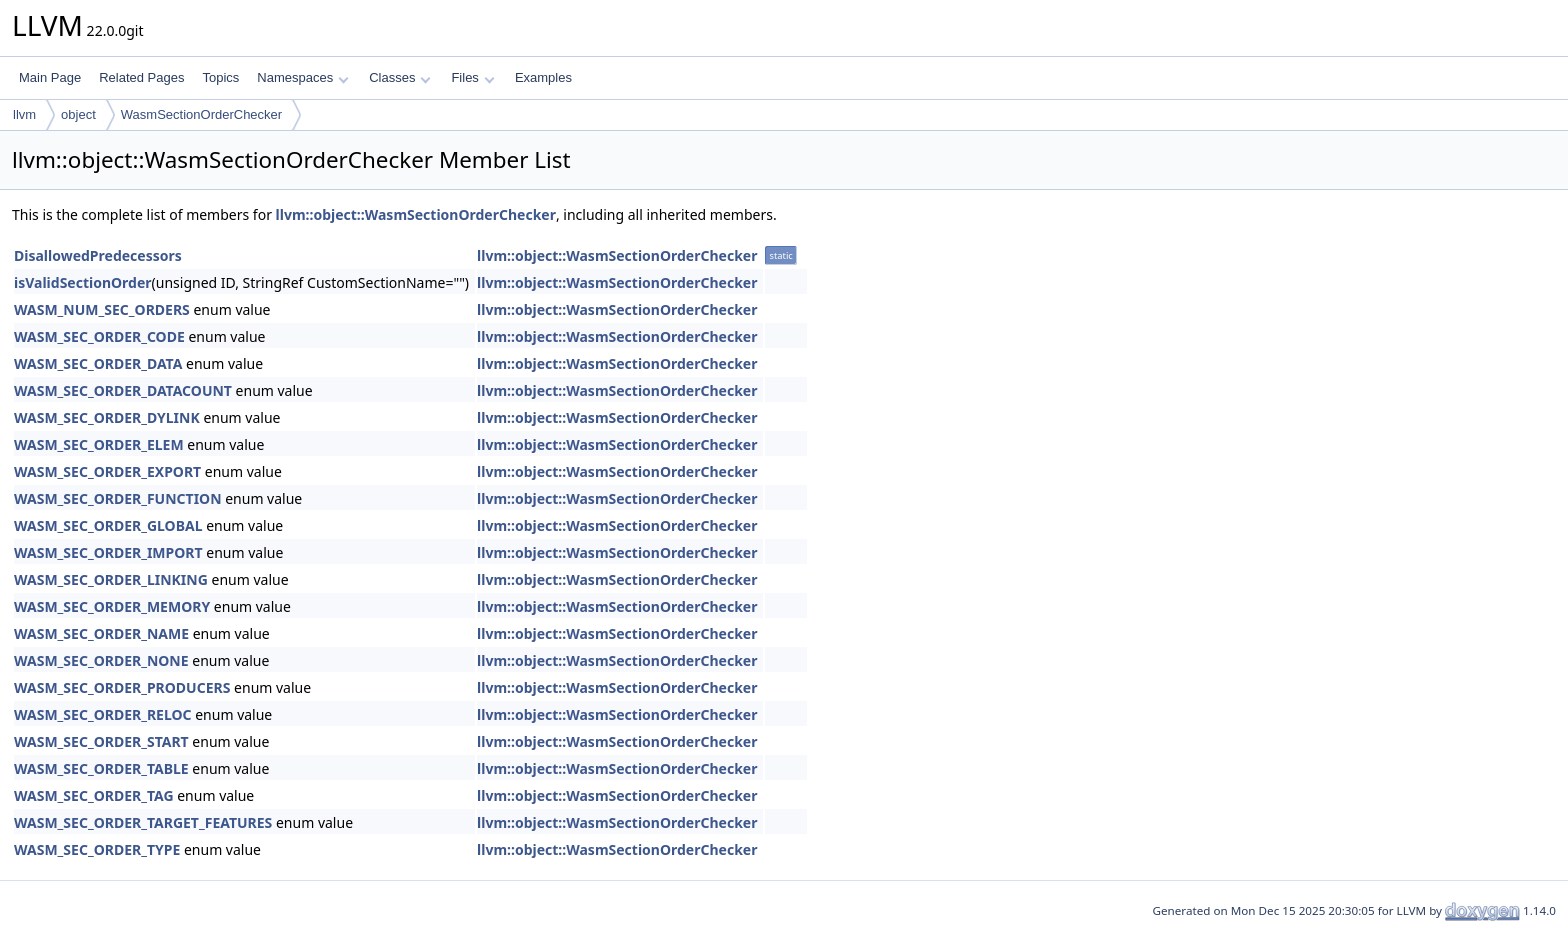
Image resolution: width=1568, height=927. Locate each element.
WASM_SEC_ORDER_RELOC (103, 714)
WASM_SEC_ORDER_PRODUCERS (122, 687)
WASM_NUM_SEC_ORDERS (102, 309)
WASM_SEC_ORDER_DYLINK (107, 417)
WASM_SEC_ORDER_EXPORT (107, 471)
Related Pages (141, 77)
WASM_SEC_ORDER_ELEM (99, 444)
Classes (400, 77)
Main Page (50, 77)
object (78, 114)
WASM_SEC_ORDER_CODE (99, 336)
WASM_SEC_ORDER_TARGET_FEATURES (143, 822)
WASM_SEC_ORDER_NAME (101, 633)
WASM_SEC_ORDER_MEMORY (112, 606)
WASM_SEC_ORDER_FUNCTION (118, 498)
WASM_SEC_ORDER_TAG (94, 795)
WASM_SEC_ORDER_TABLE (101, 768)
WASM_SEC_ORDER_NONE (101, 660)
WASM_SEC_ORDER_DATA (98, 363)
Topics (220, 77)
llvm (24, 114)
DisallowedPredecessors (98, 255)
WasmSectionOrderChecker (201, 114)
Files (472, 77)
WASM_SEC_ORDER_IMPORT (108, 552)
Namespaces (302, 77)
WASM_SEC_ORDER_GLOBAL (108, 525)
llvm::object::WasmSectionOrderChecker (416, 214)
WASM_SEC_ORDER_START (101, 741)
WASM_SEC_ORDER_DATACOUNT (123, 390)
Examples (543, 77)
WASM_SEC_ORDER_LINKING (111, 579)
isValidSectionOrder (83, 282)
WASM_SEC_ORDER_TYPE (97, 849)
